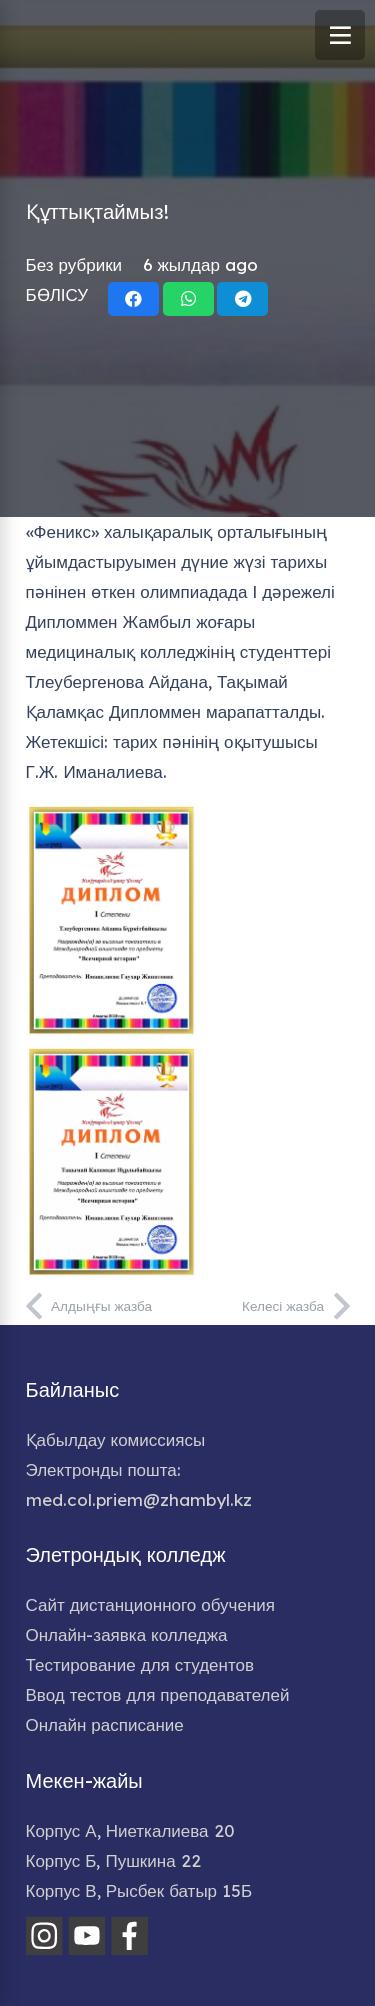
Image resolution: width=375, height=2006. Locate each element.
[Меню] (340, 35)
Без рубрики (74, 264)
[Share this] (133, 299)
